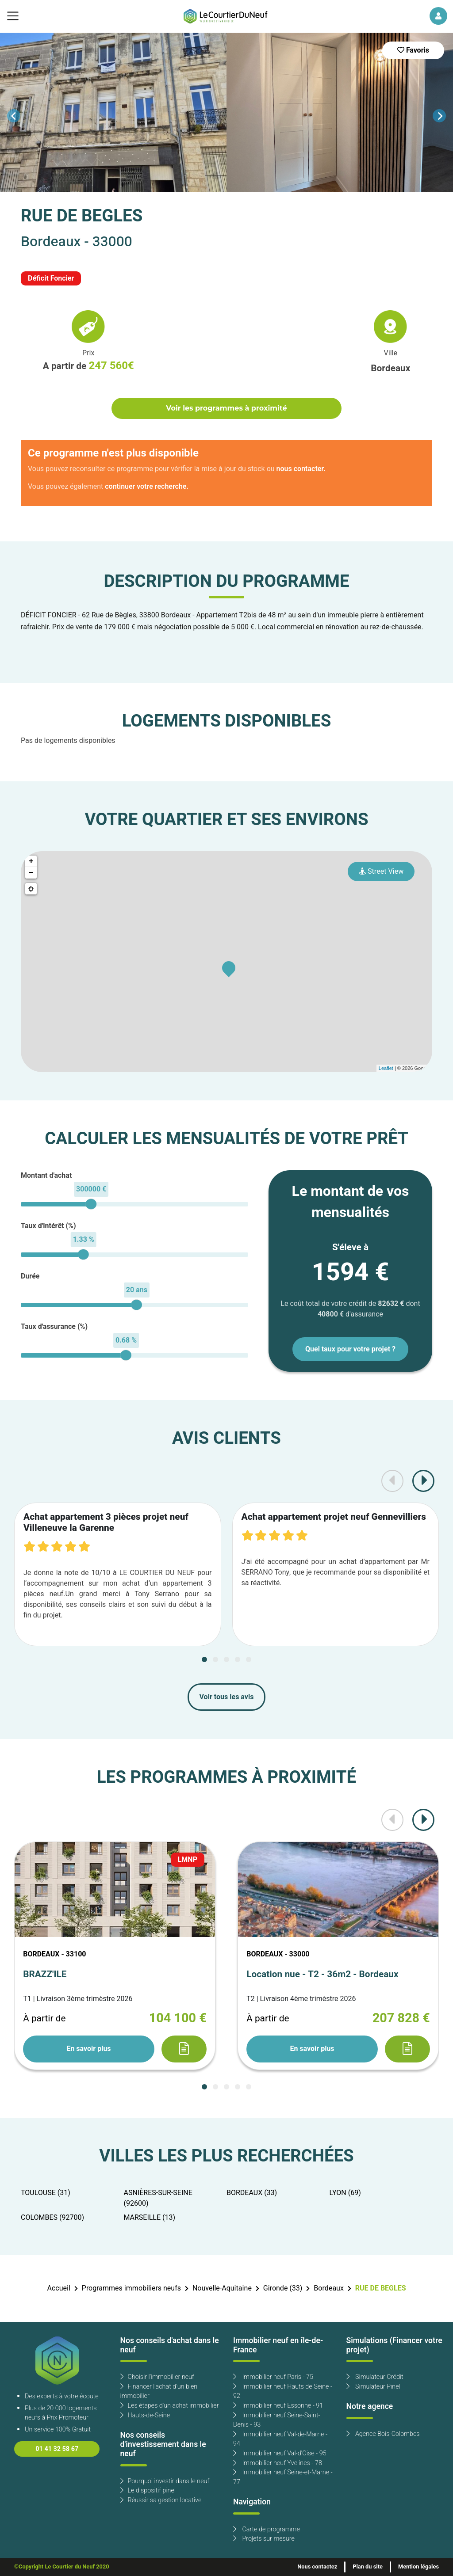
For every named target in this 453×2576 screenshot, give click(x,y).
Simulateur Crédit (374, 2377)
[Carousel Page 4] (237, 1659)
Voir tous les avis (227, 1697)
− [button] (31, 873)
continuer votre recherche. (146, 486)
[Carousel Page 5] (248, 1659)
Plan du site (368, 2567)
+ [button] (31, 861)
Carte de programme (266, 2529)
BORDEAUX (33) (251, 2193)
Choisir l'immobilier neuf (157, 2377)
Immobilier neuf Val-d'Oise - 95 (279, 2453)
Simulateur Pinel (373, 2386)
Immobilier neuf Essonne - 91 (278, 2405)
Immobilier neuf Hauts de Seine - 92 (282, 2391)
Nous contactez (317, 2567)
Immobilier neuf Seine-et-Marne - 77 (283, 2477)
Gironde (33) (283, 2288)
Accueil (58, 2288)
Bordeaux (329, 2288)
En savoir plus (88, 2048)
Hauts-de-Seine (145, 2415)
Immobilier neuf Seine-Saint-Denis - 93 (276, 2420)
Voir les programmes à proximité (226, 408)
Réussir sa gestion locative (161, 2500)
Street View (381, 871)
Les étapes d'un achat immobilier (169, 2405)
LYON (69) (345, 2193)
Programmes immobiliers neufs (131, 2288)
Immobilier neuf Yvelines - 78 (277, 2463)
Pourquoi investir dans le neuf (165, 2481)
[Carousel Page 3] (226, 1659)
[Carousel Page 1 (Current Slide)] (204, 1659)
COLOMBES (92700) (52, 2217)
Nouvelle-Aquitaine (222, 2288)
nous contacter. (301, 469)
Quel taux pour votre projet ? (350, 1349)
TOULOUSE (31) (45, 2193)
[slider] (90, 1204)
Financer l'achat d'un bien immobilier (159, 2391)
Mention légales (418, 2567)
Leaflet (386, 1068)
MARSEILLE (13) (150, 2217)
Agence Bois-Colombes (383, 2434)
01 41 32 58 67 (56, 2449)
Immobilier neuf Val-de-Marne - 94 (280, 2439)
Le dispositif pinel (148, 2490)
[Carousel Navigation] (226, 116)
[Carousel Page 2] (215, 1659)
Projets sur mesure (264, 2538)
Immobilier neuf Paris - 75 (273, 2377)
